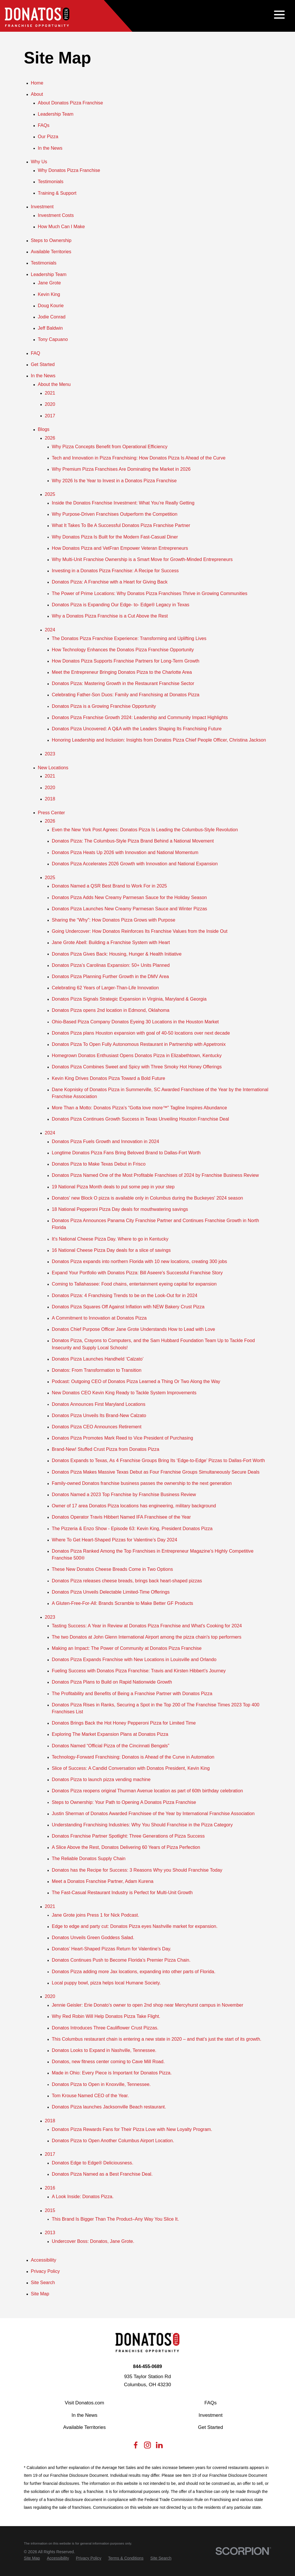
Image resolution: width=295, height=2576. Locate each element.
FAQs (43, 125)
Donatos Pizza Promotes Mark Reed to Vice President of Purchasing (122, 1437)
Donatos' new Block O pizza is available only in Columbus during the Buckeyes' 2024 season (147, 1197)
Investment (42, 206)
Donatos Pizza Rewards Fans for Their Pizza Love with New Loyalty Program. (132, 2129)
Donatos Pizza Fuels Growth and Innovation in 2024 (105, 1141)
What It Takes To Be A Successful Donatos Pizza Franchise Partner (121, 525)
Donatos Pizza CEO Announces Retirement (96, 1426)
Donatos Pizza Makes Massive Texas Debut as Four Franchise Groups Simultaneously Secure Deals (156, 1471)
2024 (50, 629)
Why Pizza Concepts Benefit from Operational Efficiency (110, 446)
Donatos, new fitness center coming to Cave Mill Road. (108, 2061)
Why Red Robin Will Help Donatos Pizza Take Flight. (106, 2016)
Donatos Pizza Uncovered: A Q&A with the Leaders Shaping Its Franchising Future (137, 728)
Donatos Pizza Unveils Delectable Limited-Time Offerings (111, 1591)
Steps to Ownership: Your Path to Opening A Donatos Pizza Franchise (124, 1802)
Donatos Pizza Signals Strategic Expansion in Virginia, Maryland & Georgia (129, 998)
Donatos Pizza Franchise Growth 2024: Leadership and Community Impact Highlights (140, 717)
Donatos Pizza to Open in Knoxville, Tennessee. (101, 2084)
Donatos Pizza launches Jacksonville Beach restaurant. (109, 2106)
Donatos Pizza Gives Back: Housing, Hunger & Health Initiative (116, 953)
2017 (50, 415)
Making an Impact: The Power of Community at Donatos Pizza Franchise (127, 1648)
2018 (50, 798)
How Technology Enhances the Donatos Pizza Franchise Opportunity (123, 649)
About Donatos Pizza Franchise (70, 102)
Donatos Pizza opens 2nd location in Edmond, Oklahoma (110, 1010)
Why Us (39, 161)
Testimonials (50, 181)
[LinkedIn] (159, 2447)
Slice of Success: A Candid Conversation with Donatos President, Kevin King (131, 1768)
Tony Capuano (53, 339)
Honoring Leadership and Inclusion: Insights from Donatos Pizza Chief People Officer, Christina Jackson (159, 739)
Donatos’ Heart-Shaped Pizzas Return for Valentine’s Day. (111, 1948)
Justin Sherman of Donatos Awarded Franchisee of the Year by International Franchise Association (153, 1813)
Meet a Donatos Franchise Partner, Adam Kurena (103, 1881)
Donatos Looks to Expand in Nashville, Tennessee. (104, 2050)
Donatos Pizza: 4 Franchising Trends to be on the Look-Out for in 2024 (124, 1295)
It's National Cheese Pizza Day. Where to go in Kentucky (110, 1238)
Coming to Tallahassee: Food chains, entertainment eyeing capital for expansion (134, 1283)
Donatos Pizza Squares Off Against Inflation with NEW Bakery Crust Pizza (128, 1306)
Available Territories (51, 251)
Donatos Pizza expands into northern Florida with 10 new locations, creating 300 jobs (139, 1261)
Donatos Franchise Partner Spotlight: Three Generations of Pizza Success (128, 1835)
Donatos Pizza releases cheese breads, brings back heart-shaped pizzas (127, 1580)
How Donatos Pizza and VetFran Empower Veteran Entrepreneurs (120, 548)
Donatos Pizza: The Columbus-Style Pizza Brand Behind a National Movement (133, 840)
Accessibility (43, 2259)
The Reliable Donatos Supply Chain (89, 1858)
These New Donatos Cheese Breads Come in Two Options (112, 1569)
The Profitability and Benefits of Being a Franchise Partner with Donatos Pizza (132, 1693)
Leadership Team (55, 114)
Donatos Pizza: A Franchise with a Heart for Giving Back (110, 581)
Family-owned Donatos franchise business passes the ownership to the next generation (142, 1483)
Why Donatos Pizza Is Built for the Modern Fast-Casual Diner (115, 536)
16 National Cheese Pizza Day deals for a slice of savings (111, 1250)
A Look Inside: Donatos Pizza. (83, 2196)
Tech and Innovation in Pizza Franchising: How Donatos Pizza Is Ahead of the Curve (139, 457)
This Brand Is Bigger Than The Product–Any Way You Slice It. (115, 2219)
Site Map (40, 2293)
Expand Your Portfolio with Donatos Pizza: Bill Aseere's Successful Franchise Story (137, 1272)
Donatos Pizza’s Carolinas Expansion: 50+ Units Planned (111, 965)
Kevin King (49, 294)
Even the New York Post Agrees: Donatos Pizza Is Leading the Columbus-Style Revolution (145, 829)
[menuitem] (32, 2558)
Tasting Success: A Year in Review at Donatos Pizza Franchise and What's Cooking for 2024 (147, 1625)
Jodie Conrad (51, 316)
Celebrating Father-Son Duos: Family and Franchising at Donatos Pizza (125, 694)
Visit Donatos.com (84, 2403)
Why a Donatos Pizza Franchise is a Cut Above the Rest (110, 615)
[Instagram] (147, 2447)
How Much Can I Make (61, 226)
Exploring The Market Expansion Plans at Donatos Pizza (110, 1734)
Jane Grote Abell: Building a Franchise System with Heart (111, 942)
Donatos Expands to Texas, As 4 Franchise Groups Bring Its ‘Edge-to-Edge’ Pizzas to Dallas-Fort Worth (158, 1460)
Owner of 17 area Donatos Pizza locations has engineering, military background (134, 1505)
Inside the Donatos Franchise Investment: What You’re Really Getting (123, 502)
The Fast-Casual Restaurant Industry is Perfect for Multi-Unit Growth (122, 1892)
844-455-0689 (147, 2366)
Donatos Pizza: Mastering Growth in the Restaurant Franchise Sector (123, 683)
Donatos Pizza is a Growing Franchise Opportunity (104, 706)
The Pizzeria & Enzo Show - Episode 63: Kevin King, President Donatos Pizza (132, 1528)
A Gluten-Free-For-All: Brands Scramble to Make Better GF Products (122, 1603)
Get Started (43, 364)
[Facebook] (135, 2447)
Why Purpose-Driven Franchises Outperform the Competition (114, 514)
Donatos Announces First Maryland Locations (98, 1404)
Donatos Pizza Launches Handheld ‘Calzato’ (98, 1358)
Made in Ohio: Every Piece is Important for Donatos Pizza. (112, 2072)
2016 (50, 2187)
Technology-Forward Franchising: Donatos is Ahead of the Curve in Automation (133, 1756)
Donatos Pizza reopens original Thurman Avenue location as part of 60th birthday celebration (147, 1790)
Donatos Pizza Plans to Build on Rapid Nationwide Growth (112, 1681)
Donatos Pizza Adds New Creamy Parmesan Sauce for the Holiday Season (129, 897)
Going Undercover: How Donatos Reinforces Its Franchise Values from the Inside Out (140, 931)
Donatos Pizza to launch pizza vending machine (101, 1779)
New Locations (53, 767)
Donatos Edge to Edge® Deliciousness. (92, 2162)
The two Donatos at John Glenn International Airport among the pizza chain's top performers (146, 1636)
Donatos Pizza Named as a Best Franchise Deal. (102, 2174)
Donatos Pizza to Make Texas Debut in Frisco (98, 1163)
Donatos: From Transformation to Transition (96, 1370)
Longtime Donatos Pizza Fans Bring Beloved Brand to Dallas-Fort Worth (126, 1152)
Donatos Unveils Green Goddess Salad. (93, 1937)
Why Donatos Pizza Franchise (69, 170)
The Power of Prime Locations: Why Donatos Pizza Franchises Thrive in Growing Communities (149, 593)
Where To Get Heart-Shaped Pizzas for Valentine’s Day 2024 (114, 1539)
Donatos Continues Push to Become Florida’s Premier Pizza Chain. (121, 1960)
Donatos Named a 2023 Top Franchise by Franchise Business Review (124, 1494)
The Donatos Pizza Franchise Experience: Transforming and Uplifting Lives (129, 638)
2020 (50, 404)
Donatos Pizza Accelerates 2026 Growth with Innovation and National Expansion (135, 863)
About (37, 94)
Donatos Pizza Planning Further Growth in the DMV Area (110, 976)
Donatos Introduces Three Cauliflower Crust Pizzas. (105, 2027)
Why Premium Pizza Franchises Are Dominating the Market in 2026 (121, 469)
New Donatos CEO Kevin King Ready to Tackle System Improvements (124, 1392)
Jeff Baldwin (50, 328)
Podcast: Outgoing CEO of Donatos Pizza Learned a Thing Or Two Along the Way (136, 1381)
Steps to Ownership (51, 240)
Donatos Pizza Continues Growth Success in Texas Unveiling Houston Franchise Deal (140, 1118)
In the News (50, 148)
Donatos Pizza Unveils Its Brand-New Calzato (99, 1415)
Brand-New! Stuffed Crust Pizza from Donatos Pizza (105, 1449)
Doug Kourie (51, 305)
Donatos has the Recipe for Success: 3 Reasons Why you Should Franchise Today (137, 1870)
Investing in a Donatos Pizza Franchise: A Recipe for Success (115, 570)
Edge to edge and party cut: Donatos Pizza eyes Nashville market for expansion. (135, 1926)
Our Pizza (48, 136)
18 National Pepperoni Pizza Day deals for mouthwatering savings (120, 1209)
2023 (50, 753)
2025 (50, 494)
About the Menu (54, 384)
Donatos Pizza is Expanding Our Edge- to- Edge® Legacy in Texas (120, 604)
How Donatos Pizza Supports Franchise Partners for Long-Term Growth (125, 660)
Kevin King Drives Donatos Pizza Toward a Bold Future (108, 1078)
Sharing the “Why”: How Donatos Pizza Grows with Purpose (113, 919)
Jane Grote (49, 282)
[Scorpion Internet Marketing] (243, 2551)
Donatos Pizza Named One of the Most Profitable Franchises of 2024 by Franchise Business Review (155, 1175)
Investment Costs (56, 215)
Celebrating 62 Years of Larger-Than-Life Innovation (105, 987)
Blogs (43, 429)
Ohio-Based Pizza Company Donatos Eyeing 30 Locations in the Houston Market (135, 1021)
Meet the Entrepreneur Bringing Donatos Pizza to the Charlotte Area (122, 672)
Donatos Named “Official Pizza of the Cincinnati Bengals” (110, 1745)
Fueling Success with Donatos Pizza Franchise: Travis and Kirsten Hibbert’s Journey (139, 1670)
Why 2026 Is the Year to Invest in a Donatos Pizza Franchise (114, 480)
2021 (50, 392)
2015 (50, 2210)
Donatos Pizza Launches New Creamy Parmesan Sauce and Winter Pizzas (129, 908)
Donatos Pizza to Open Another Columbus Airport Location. (113, 2140)
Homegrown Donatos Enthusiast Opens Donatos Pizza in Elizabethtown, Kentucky (137, 1055)
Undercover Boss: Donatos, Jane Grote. (93, 2241)
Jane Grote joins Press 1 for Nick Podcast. (95, 1915)
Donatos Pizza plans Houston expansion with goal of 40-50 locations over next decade (141, 1032)
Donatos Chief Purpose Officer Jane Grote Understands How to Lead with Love (133, 1329)
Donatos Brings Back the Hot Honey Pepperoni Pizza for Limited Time (124, 1722)
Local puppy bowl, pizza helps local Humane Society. (106, 1982)
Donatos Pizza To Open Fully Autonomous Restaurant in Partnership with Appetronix (139, 1044)
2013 (50, 2232)
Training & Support (57, 193)
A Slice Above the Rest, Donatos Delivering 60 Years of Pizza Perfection (126, 1847)
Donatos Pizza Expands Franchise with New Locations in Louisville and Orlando (134, 1659)
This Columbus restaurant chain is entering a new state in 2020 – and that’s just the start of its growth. (156, 2039)
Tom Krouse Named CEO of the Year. (90, 2095)
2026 (50, 437)
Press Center (51, 812)
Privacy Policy (45, 2271)
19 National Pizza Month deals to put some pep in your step (113, 1186)
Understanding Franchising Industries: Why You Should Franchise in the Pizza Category (142, 1824)
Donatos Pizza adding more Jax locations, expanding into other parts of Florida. (133, 1971)
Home (37, 82)
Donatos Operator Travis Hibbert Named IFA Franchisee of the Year (121, 1516)
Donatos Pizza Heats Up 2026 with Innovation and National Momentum (125, 852)
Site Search (43, 2282)
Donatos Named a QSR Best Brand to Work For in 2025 (109, 885)
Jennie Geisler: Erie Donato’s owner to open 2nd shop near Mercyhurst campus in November (147, 2004)
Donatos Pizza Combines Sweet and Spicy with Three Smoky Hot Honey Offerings (137, 1066)
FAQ (35, 353)
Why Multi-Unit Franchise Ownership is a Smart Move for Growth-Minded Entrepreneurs (142, 559)
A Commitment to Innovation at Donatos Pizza (99, 1317)
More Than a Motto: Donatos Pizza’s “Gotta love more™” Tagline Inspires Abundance (139, 1107)
